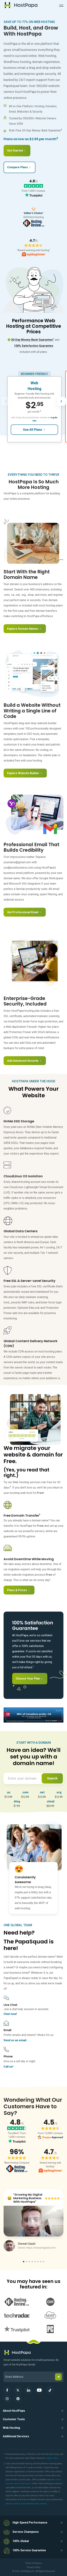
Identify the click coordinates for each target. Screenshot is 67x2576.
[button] (23, 2261)
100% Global (21, 2541)
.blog (16, 1801)
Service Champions (26, 2531)
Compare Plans (19, 167)
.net (41, 1792)
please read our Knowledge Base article (26, 2503)
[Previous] (5, 402)
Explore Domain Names (24, 628)
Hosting (34, 388)
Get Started (16, 150)
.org (58, 1792)
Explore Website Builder (24, 773)
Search (52, 1778)
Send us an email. (15, 2040)
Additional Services (16, 2436)
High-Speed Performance (30, 2522)
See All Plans (34, 429)
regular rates (51, 2458)
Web (34, 383)
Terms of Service (33, 2563)
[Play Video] (33, 2221)
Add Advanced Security (24, 1060)
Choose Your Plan (29, 1678)
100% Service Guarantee (29, 2550)
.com (25, 1792)
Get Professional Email (24, 912)
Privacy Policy (33, 2567)
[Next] (61, 402)
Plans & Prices (18, 1590)
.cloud (50, 1801)
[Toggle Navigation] (61, 5)
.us (8, 1792)
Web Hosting (11, 2427)
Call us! (8, 2066)
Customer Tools (14, 2419)
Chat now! (10, 2014)
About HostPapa (14, 2410)
